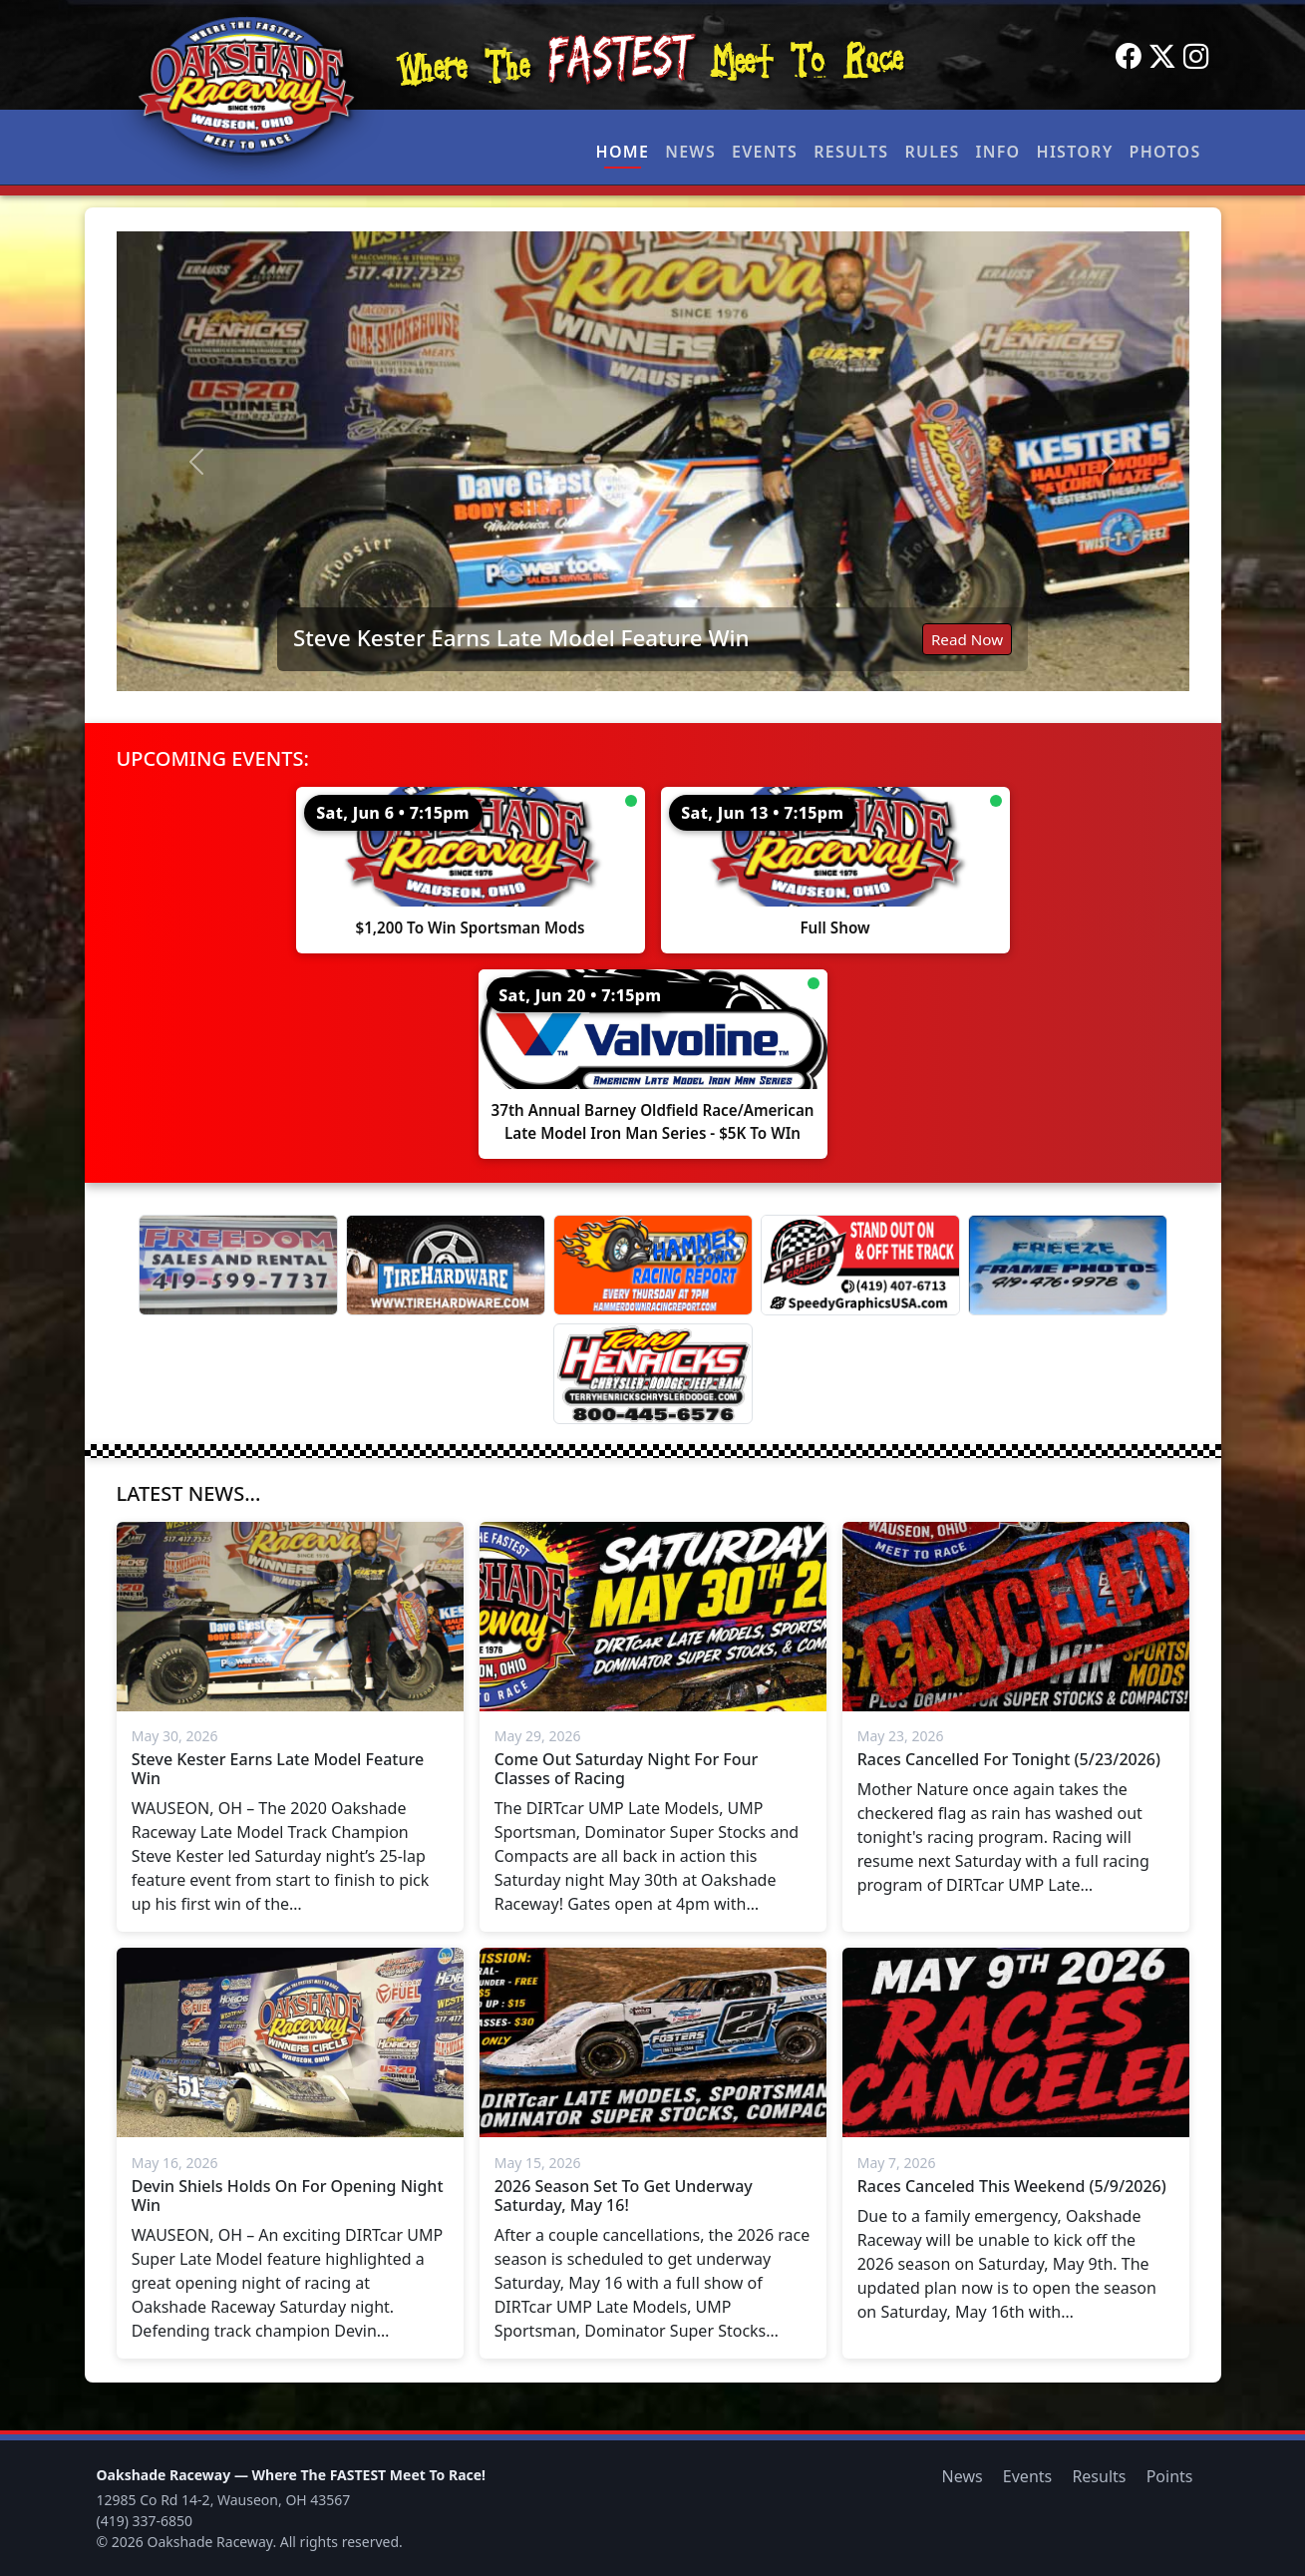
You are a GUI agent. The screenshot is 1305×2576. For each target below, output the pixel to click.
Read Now (967, 639)
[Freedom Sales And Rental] (238, 1265)
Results (851, 152)
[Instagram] (1196, 57)
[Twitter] (1162, 57)
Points (1169, 2476)
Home (623, 152)
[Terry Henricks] (653, 1373)
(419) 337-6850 (145, 2520)
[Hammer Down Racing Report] (653, 1265)
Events (765, 152)
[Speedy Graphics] (860, 1265)
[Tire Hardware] (445, 1265)
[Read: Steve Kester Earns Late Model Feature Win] (653, 461)
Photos (1165, 152)
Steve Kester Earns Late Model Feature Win (521, 637)
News (690, 152)
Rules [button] (931, 152)
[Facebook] (1129, 57)
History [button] (1075, 152)
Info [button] (998, 152)
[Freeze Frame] (1067, 1265)
